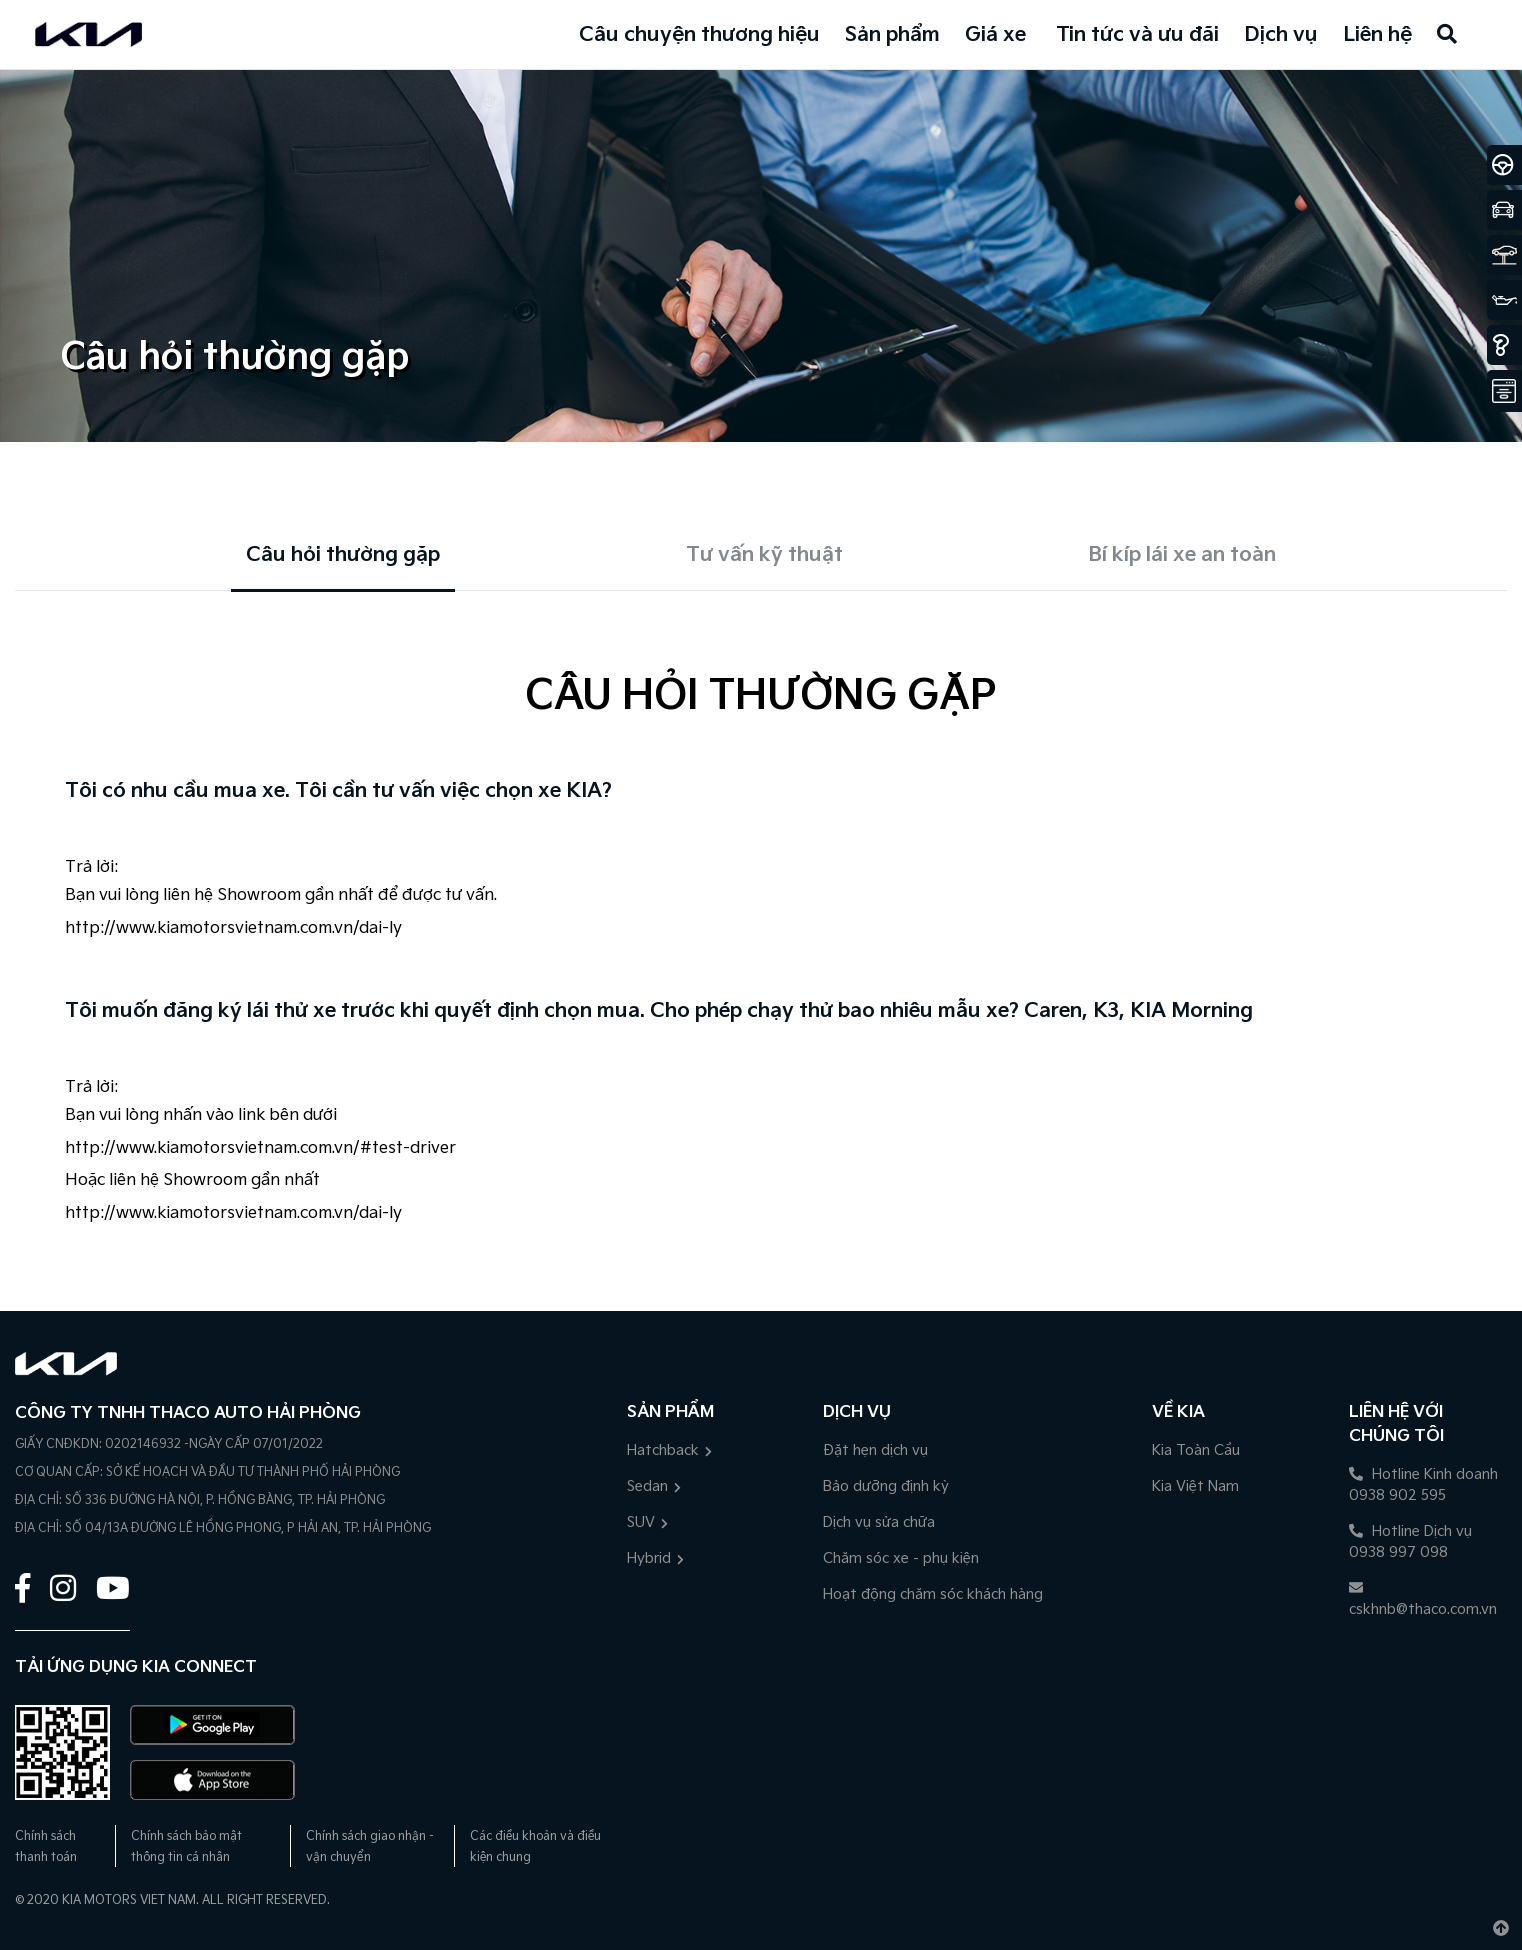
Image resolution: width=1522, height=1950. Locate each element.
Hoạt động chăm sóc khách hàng (933, 1594)
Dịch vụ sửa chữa (879, 1522)
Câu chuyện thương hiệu (699, 35)
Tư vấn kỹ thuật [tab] (764, 555)
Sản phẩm (892, 35)
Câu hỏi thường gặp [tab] (343, 555)
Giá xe (995, 35)
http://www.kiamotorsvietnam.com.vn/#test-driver (260, 1148)
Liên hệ (1377, 35)
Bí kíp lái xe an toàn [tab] (1182, 555)
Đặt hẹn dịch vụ (875, 1450)
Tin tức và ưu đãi (1137, 35)
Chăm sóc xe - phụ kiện (901, 1558)
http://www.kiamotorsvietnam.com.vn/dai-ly (233, 928)
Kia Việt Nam (1195, 1486)
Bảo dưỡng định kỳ (886, 1486)
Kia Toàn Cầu (1196, 1450)
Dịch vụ (1281, 35)
